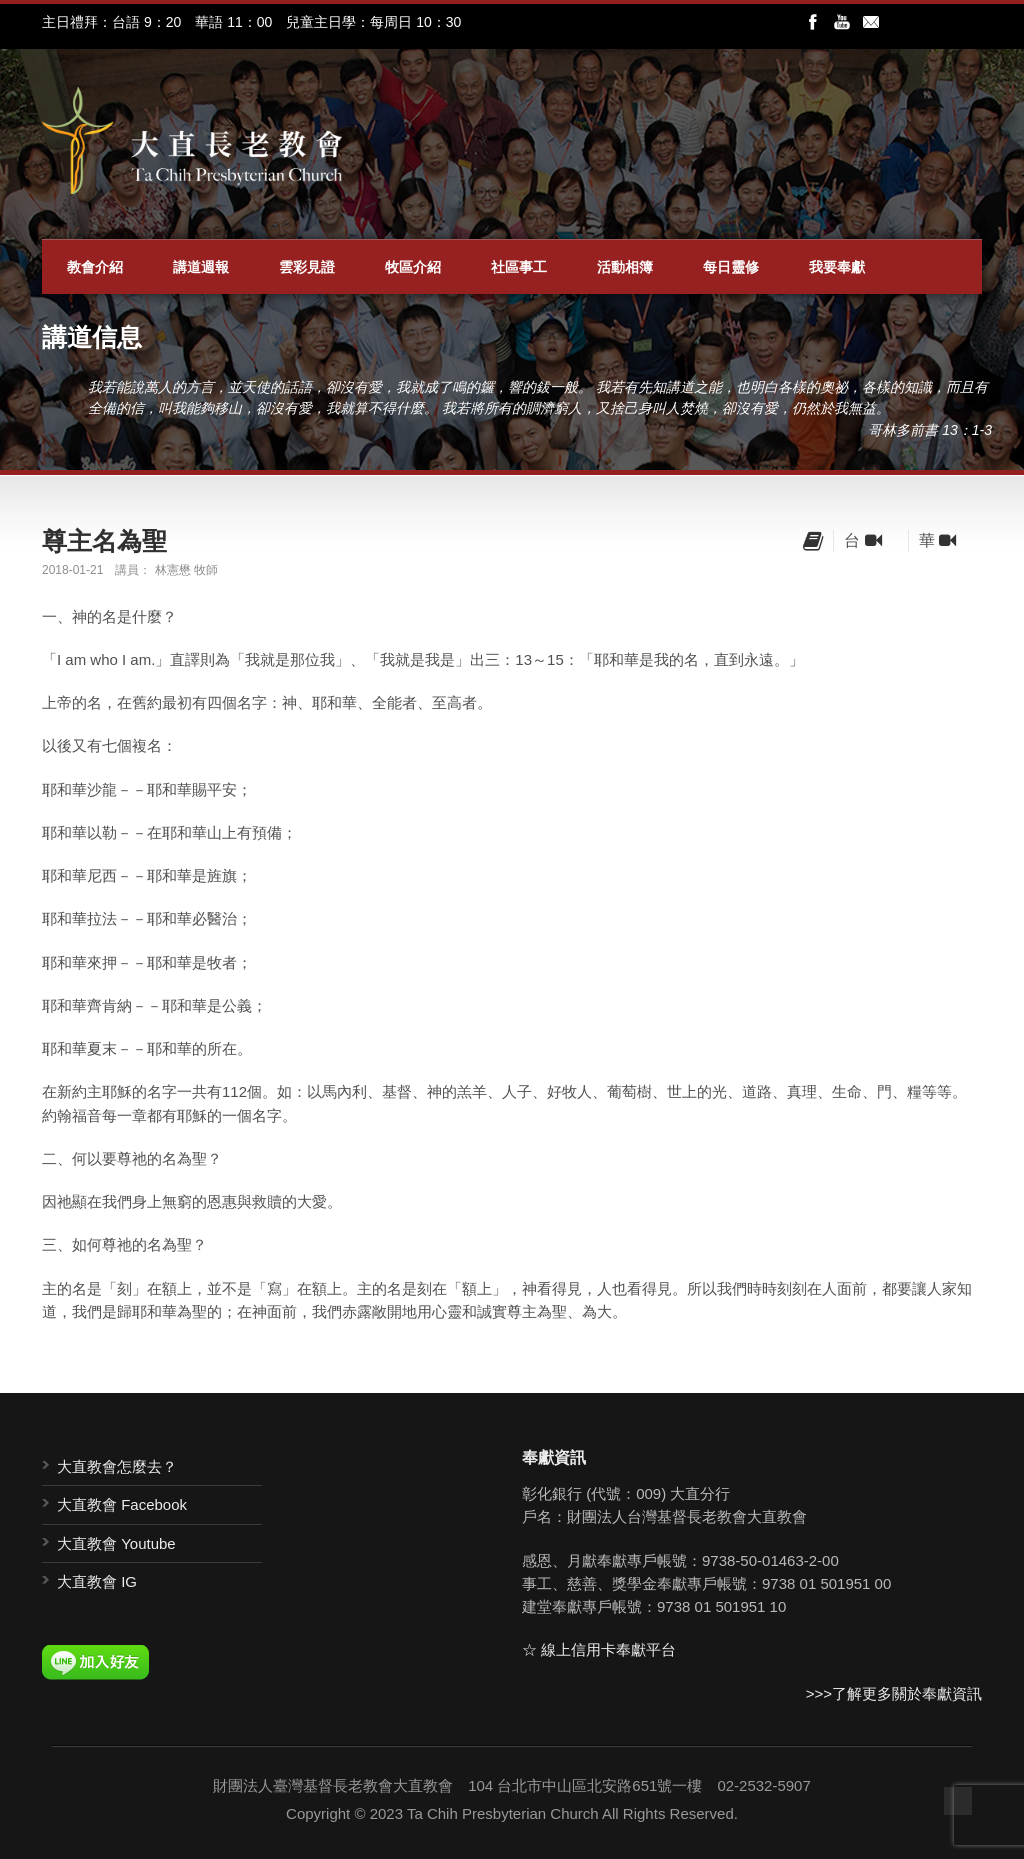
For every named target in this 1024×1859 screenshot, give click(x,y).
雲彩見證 (307, 267)
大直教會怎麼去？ (117, 1466)
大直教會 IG (97, 1581)
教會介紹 (95, 267)
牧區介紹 (413, 267)
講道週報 (201, 267)
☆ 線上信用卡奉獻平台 (599, 1649)
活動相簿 (625, 267)
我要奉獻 (837, 267)
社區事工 (519, 267)
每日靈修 (731, 267)
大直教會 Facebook (122, 1504)
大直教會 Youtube (116, 1543)
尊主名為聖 (104, 541)
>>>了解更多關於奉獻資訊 (894, 1693)
